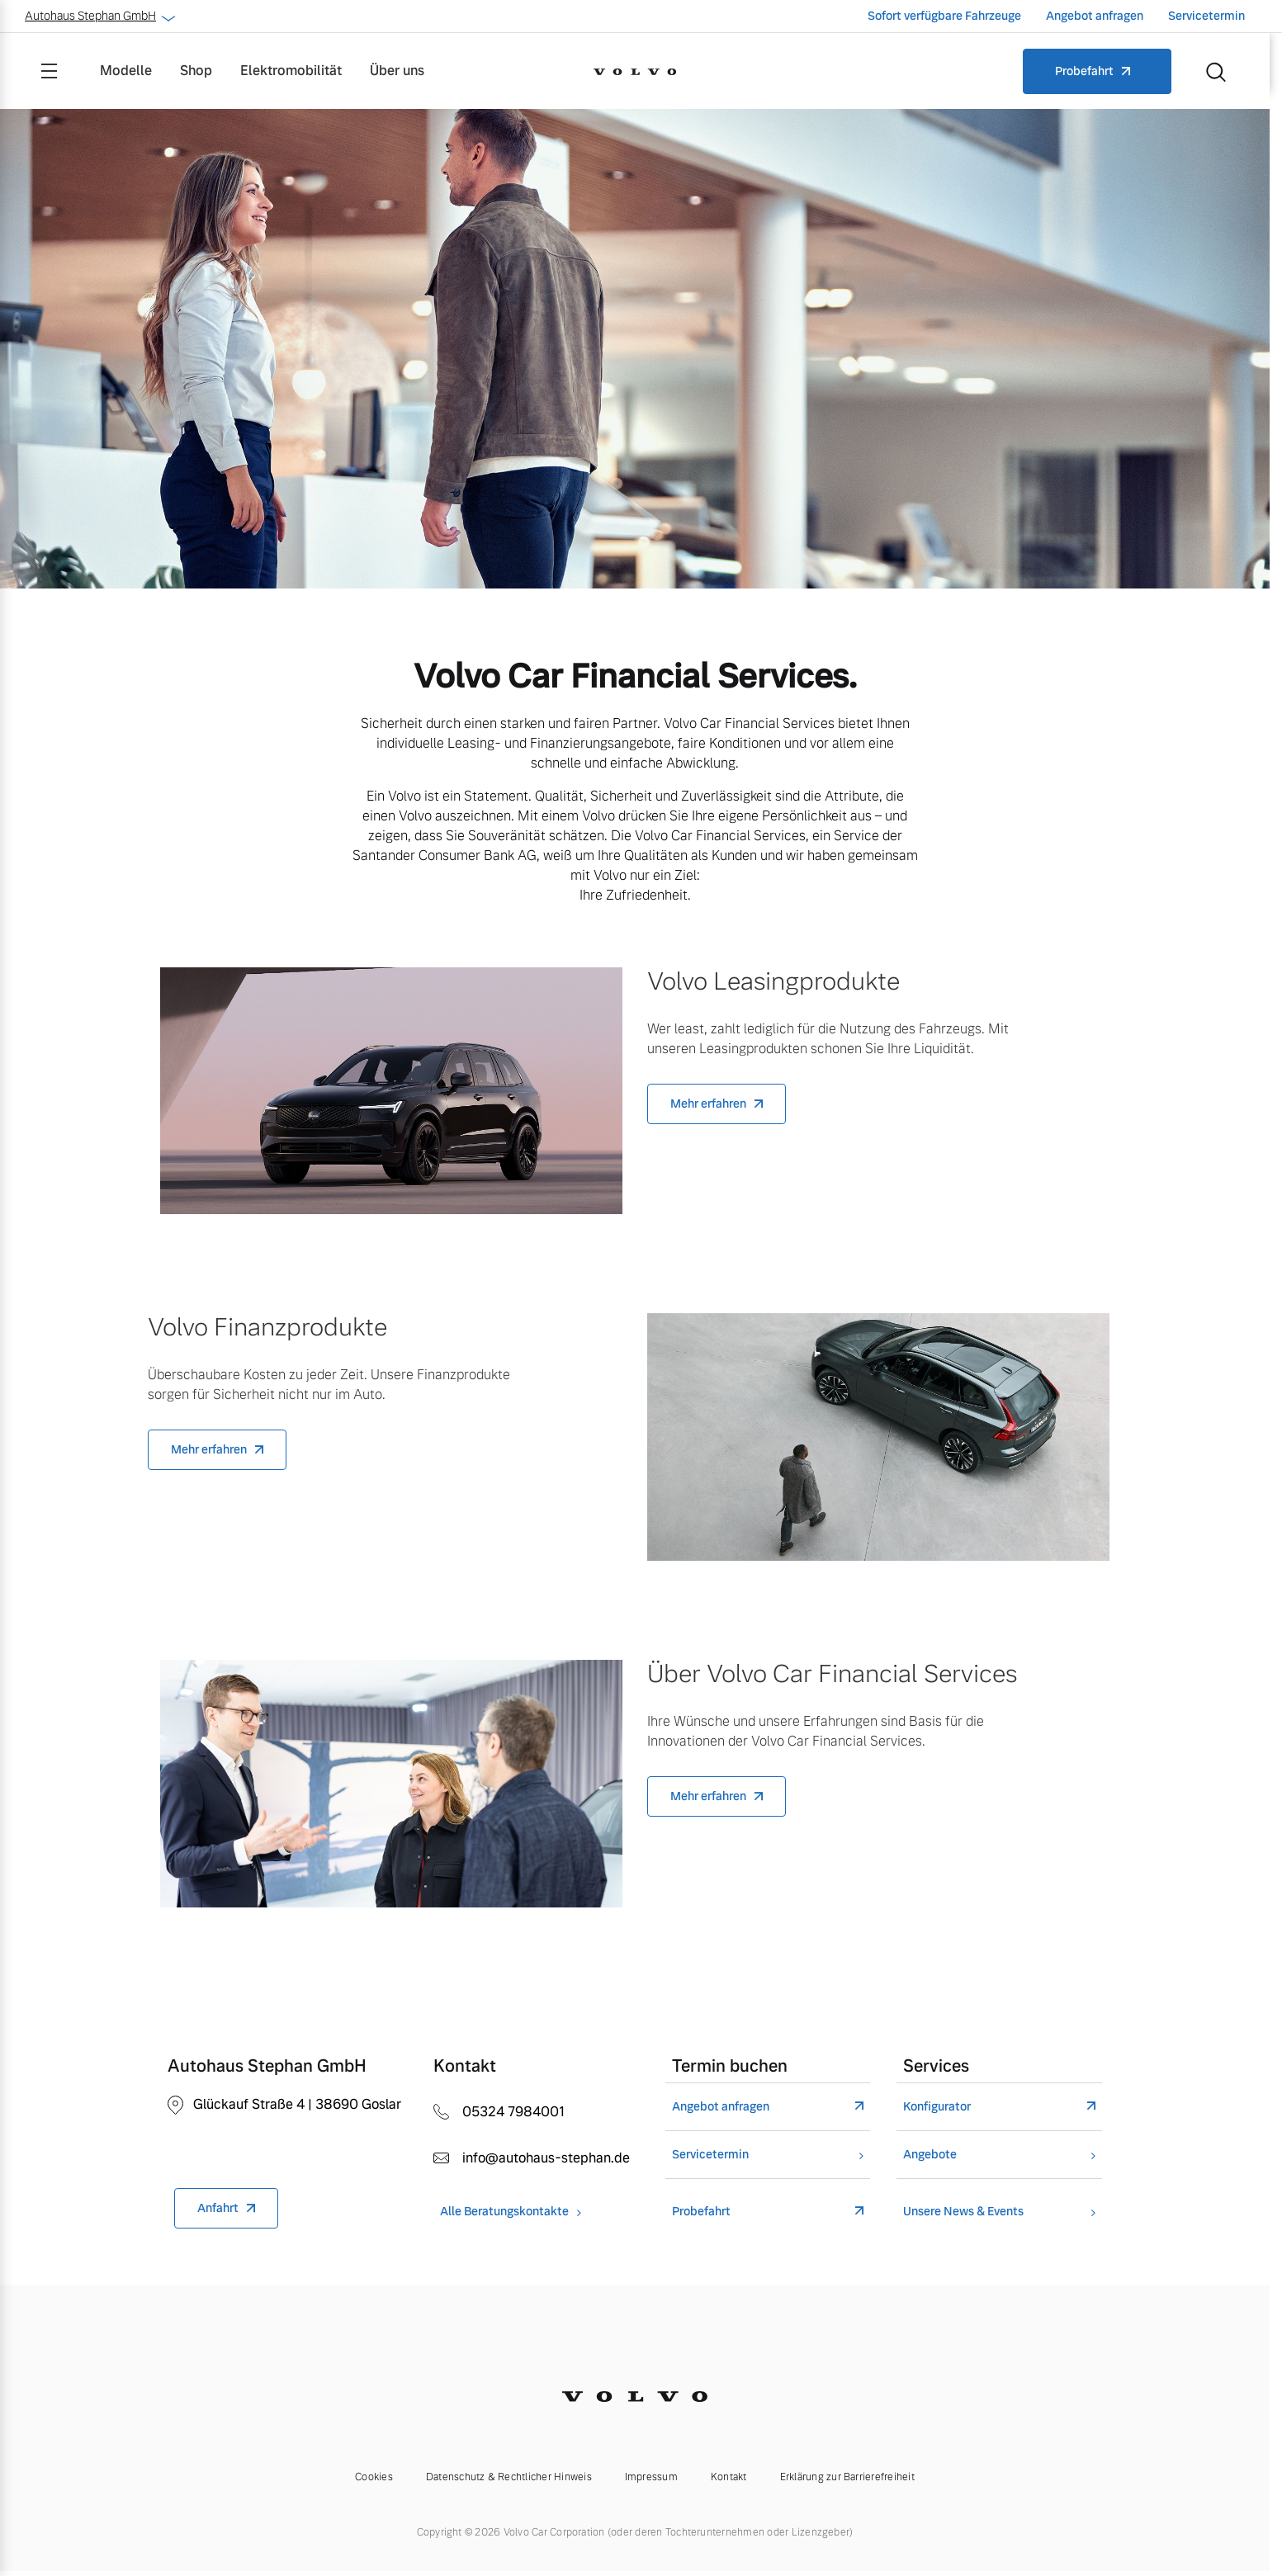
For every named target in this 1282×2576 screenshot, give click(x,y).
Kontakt (729, 2477)
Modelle (126, 70)
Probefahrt (1084, 71)
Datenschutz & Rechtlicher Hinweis (509, 2477)
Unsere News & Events (963, 2212)
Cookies (374, 2477)
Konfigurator (937, 2107)
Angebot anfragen (1094, 15)
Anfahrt (218, 2207)
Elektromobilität (291, 70)
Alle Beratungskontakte (504, 2212)
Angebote (930, 2155)
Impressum (651, 2477)
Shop (196, 70)
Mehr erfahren (708, 1103)
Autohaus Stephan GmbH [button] (99, 15)
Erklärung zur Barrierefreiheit (847, 2477)
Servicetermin (1206, 15)
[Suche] (1215, 71)
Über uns (397, 70)
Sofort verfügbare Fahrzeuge (944, 15)
